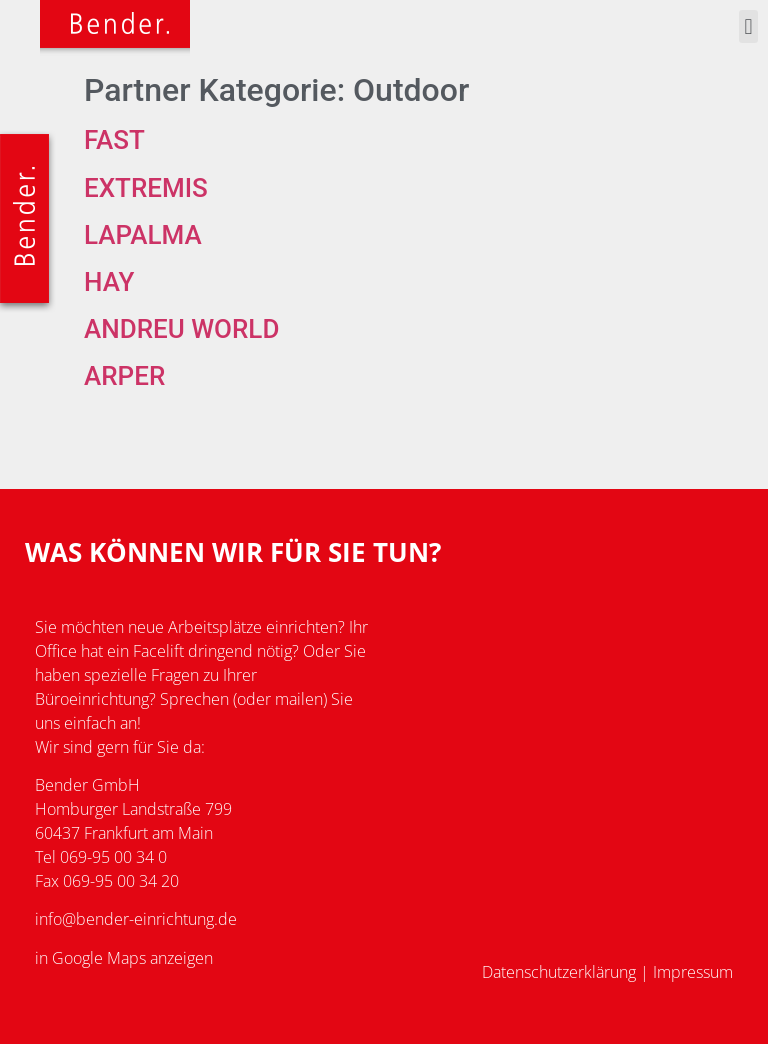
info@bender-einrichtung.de (136, 919)
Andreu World (181, 329)
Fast (114, 140)
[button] (748, 26)
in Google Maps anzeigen (124, 958)
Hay (109, 282)
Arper (124, 376)
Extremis (146, 188)
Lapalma (143, 235)
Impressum (693, 972)
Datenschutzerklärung (559, 972)
